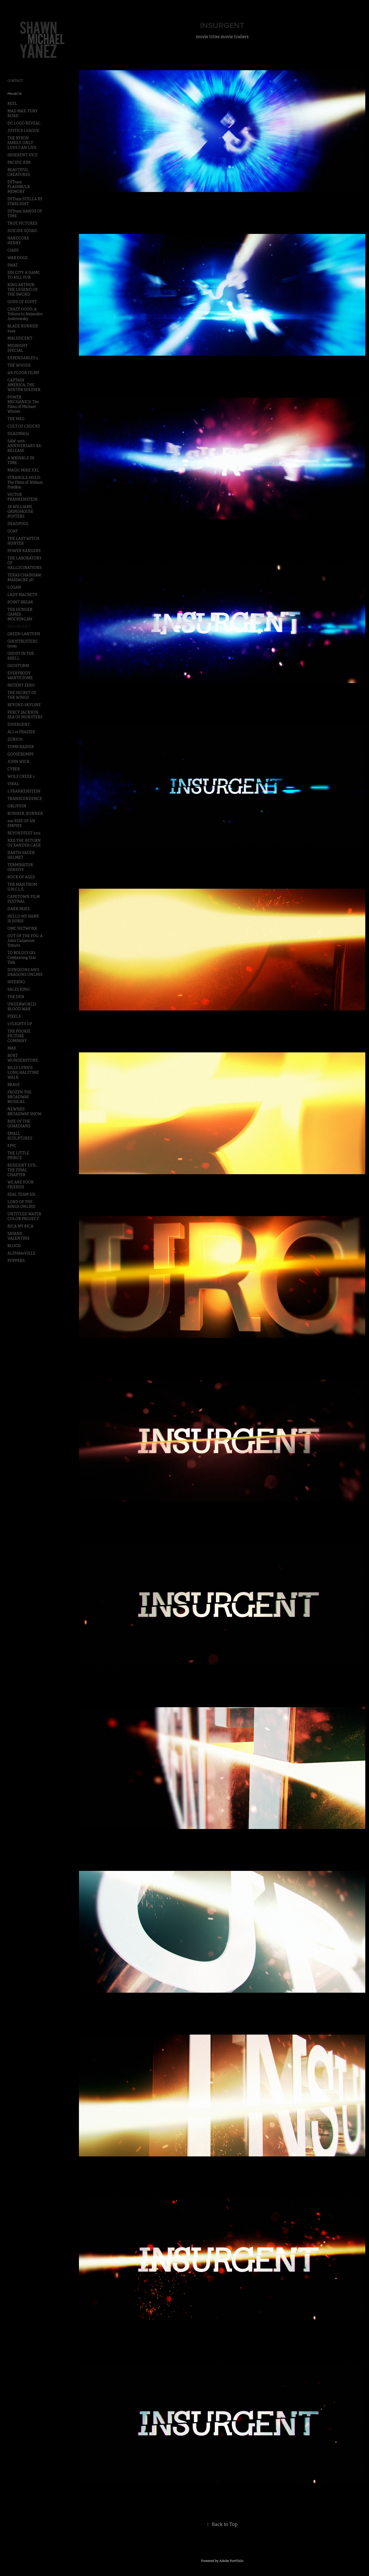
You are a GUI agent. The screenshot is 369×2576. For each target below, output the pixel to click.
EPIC (11, 1145)
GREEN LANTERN (23, 633)
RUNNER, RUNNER (25, 813)
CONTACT (15, 81)
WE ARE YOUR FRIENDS (20, 1184)
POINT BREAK (20, 602)
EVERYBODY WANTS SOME (20, 675)
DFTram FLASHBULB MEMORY (18, 187)
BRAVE (13, 1084)
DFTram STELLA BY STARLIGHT (24, 201)
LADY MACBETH (22, 594)
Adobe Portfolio (231, 2561)
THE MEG (15, 418)
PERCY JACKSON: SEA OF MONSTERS (24, 714)
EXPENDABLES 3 (22, 357)
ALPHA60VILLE (21, 1253)
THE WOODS (18, 365)
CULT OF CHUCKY (23, 426)
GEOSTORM (18, 665)
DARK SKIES (18, 908)
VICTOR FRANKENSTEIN (22, 497)
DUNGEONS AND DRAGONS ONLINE (25, 972)
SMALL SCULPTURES (19, 1136)
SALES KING (18, 989)
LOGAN (14, 587)
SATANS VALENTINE (18, 1236)
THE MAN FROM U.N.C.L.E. (22, 887)
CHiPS (13, 250)
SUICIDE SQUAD (22, 230)
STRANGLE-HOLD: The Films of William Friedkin (25, 482)
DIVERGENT (18, 724)
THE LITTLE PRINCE (18, 1155)
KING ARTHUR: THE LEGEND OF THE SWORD (22, 289)
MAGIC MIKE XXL (23, 470)
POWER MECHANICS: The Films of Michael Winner (23, 404)
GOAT (12, 531)
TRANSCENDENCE (24, 798)
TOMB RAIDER (20, 746)
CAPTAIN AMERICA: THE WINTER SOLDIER (24, 385)
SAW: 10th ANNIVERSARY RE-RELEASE (24, 446)
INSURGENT (18, 626)
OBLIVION (16, 806)
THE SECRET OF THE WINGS (21, 695)
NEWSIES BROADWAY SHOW (24, 1111)
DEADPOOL (18, 523)
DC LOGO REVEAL (24, 123)
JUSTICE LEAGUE (23, 130)
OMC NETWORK (22, 928)
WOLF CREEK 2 (21, 776)
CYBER (13, 769)
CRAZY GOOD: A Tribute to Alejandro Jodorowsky (24, 314)
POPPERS (16, 1260)
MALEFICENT (19, 338)
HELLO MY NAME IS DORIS (23, 918)
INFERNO (16, 982)
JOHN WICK (18, 761)
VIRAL (13, 783)
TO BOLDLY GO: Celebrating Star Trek (21, 957)
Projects (14, 94)
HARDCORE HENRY (18, 240)
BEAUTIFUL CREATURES (18, 172)
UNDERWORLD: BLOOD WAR (22, 1006)
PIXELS (14, 1016)
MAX (11, 1048)
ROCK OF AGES (21, 877)
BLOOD (14, 1245)
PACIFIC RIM (18, 162)
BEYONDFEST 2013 (24, 833)
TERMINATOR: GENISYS (20, 867)
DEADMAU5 (18, 433)
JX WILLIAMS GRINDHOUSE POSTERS (20, 511)
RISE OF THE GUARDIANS (18, 1123)
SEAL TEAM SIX (21, 1194)
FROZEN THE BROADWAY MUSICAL (19, 1097)
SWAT (12, 265)
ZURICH (14, 739)
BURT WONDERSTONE (22, 1058)
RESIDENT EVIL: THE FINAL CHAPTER (22, 1170)
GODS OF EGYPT (22, 301)
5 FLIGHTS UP (19, 1023)
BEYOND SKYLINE (24, 704)
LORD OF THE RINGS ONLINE (21, 1204)
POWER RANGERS (24, 550)
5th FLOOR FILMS (23, 372)
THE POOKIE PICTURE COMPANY (18, 1036)
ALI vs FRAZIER (21, 731)
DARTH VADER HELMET (21, 855)
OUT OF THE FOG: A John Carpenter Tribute (25, 940)
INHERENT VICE (22, 155)
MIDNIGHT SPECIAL (17, 348)
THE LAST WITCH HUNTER (23, 541)
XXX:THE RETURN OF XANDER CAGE (24, 843)
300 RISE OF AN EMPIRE (21, 823)
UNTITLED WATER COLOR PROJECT (24, 1216)
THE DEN (15, 996)
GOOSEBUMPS (20, 754)
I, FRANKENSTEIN (24, 791)
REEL (12, 103)
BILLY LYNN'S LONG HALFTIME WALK (23, 1072)
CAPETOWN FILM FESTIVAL (23, 899)
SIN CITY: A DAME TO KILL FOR (23, 275)
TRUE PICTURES (22, 223)
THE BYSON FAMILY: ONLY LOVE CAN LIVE (22, 143)
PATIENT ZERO (21, 685)
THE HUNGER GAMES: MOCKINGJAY (20, 614)
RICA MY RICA (20, 1226)
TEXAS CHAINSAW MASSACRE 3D (24, 577)
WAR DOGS (17, 257)
